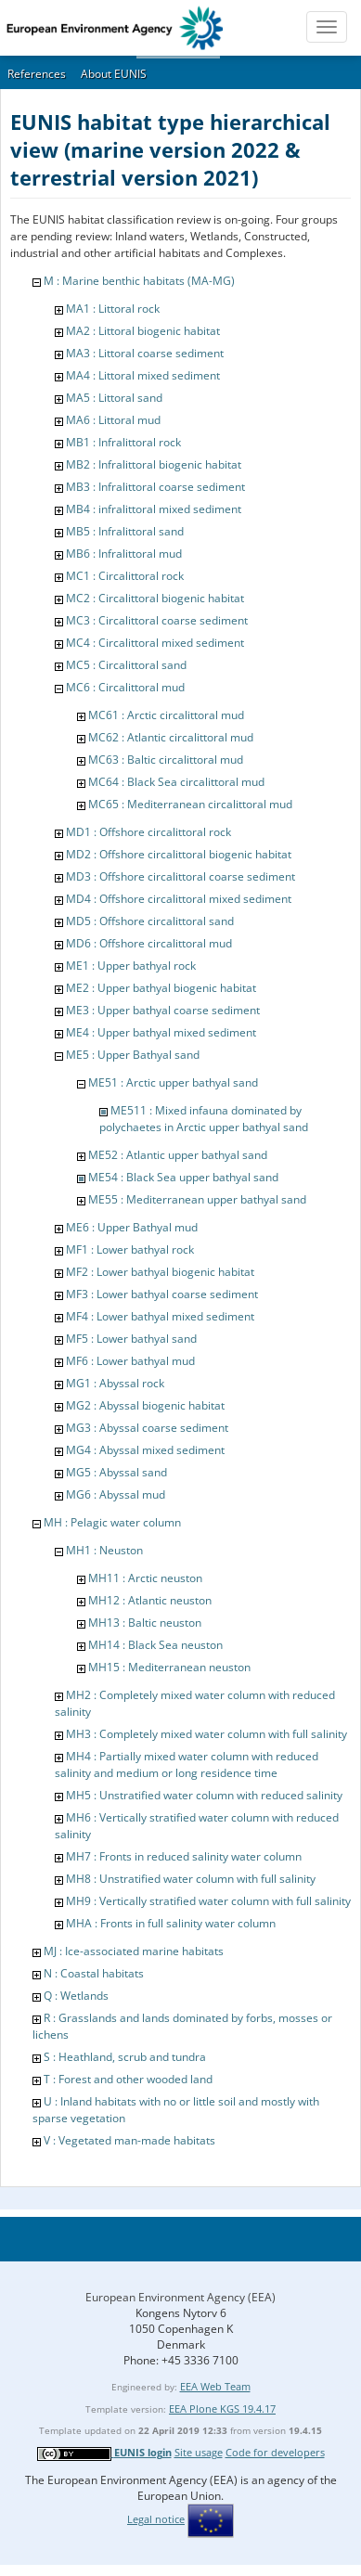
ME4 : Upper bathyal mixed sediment (161, 1032)
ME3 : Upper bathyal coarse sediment (163, 1010)
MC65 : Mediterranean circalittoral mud (190, 804)
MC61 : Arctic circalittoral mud (166, 715)
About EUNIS (114, 74)
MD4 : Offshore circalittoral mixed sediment (178, 899)
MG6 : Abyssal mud (115, 1494)
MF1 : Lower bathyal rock (130, 1249)
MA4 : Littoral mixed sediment (143, 375)
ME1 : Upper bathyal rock (131, 965)
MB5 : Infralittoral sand (125, 531)
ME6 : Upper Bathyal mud (132, 1227)
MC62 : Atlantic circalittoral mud (170, 737)
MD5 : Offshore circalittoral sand (150, 921)
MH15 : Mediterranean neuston (169, 1667)
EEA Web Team (215, 2386)
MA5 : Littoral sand (114, 398)
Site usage (198, 2452)
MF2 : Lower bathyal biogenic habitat (160, 1272)
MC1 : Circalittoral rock (125, 576)
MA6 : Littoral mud (113, 420)
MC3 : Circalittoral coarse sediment (157, 620)
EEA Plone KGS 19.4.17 (222, 2408)
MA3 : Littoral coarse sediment (145, 353)
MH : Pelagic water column (112, 1522)
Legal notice (156, 2519)
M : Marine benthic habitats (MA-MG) (139, 281)
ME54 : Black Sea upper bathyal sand (183, 1177)
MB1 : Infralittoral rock (123, 442)
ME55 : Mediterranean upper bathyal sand (197, 1199)
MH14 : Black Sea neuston (155, 1645)
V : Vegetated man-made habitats (129, 2140)
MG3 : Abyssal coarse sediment (147, 1428)
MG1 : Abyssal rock (115, 1383)
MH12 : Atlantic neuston (150, 1600)
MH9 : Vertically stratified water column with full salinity (208, 1901)
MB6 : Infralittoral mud (124, 553)
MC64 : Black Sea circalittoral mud (176, 782)
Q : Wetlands (76, 1995)
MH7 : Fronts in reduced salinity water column (184, 1856)
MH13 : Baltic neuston (144, 1622)
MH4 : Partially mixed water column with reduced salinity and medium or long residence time (186, 1764)
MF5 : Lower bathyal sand (131, 1338)
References (36, 74)
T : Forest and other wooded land (128, 2079)
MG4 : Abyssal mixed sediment (145, 1450)
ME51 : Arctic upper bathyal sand (173, 1082)
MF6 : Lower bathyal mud (130, 1361)
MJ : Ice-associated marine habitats (134, 1951)
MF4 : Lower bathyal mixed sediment (160, 1316)
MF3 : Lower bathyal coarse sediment (162, 1294)
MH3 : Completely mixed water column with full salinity (206, 1734)
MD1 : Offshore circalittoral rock (148, 832)
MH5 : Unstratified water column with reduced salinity (204, 1795)
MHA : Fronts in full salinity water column (171, 1923)
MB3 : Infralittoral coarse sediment (155, 487)
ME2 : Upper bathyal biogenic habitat (161, 988)
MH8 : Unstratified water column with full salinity (191, 1879)
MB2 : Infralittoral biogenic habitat (153, 464)
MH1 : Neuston (104, 1550)
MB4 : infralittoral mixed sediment (153, 509)
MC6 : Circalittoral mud (125, 687)
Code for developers (275, 2452)
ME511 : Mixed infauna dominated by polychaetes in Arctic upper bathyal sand (203, 1118)
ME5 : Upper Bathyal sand (133, 1055)
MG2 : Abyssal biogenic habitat (145, 1405)
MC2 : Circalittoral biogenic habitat (155, 598)
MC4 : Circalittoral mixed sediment (155, 642)
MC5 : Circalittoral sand (126, 665)
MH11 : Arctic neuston (145, 1578)
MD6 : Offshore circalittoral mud (149, 943)
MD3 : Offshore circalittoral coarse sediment (180, 876)
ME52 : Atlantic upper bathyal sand (177, 1155)
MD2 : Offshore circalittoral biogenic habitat (178, 854)
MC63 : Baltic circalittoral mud (165, 759)
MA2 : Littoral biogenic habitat (143, 331)
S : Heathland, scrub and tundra (125, 2057)
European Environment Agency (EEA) (180, 2297)
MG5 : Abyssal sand (116, 1472)
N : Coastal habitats (94, 1973)
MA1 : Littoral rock (113, 308)
